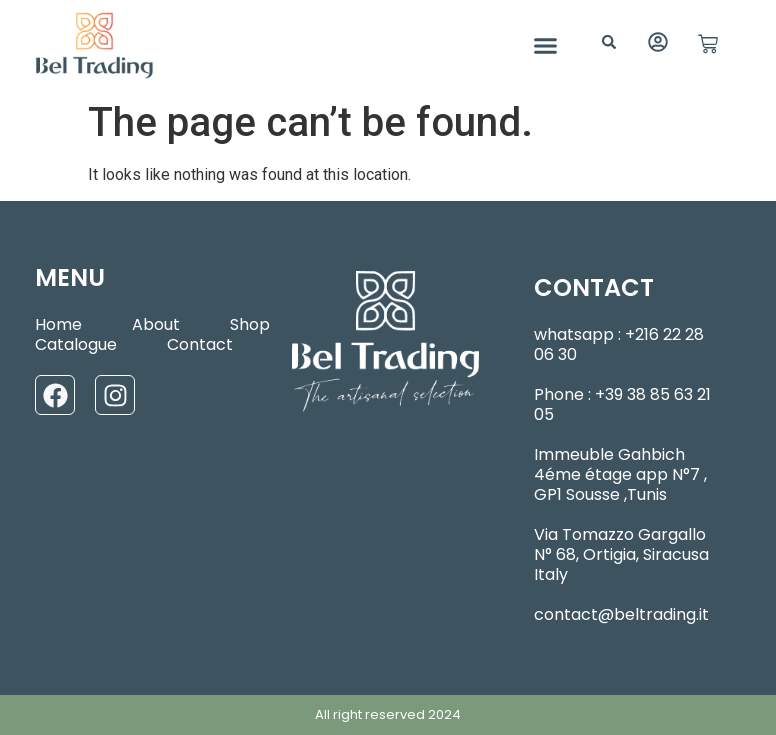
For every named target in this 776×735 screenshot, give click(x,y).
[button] (546, 45)
